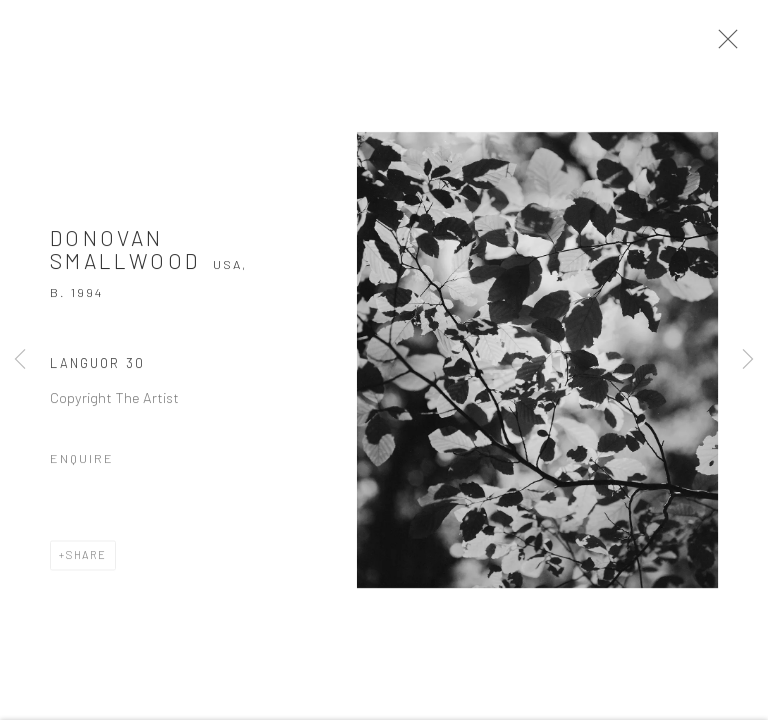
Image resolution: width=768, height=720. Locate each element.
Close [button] (727, 45)
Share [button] (86, 560)
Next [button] (748, 360)
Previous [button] (20, 360)
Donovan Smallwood (125, 254)
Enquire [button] (82, 464)
